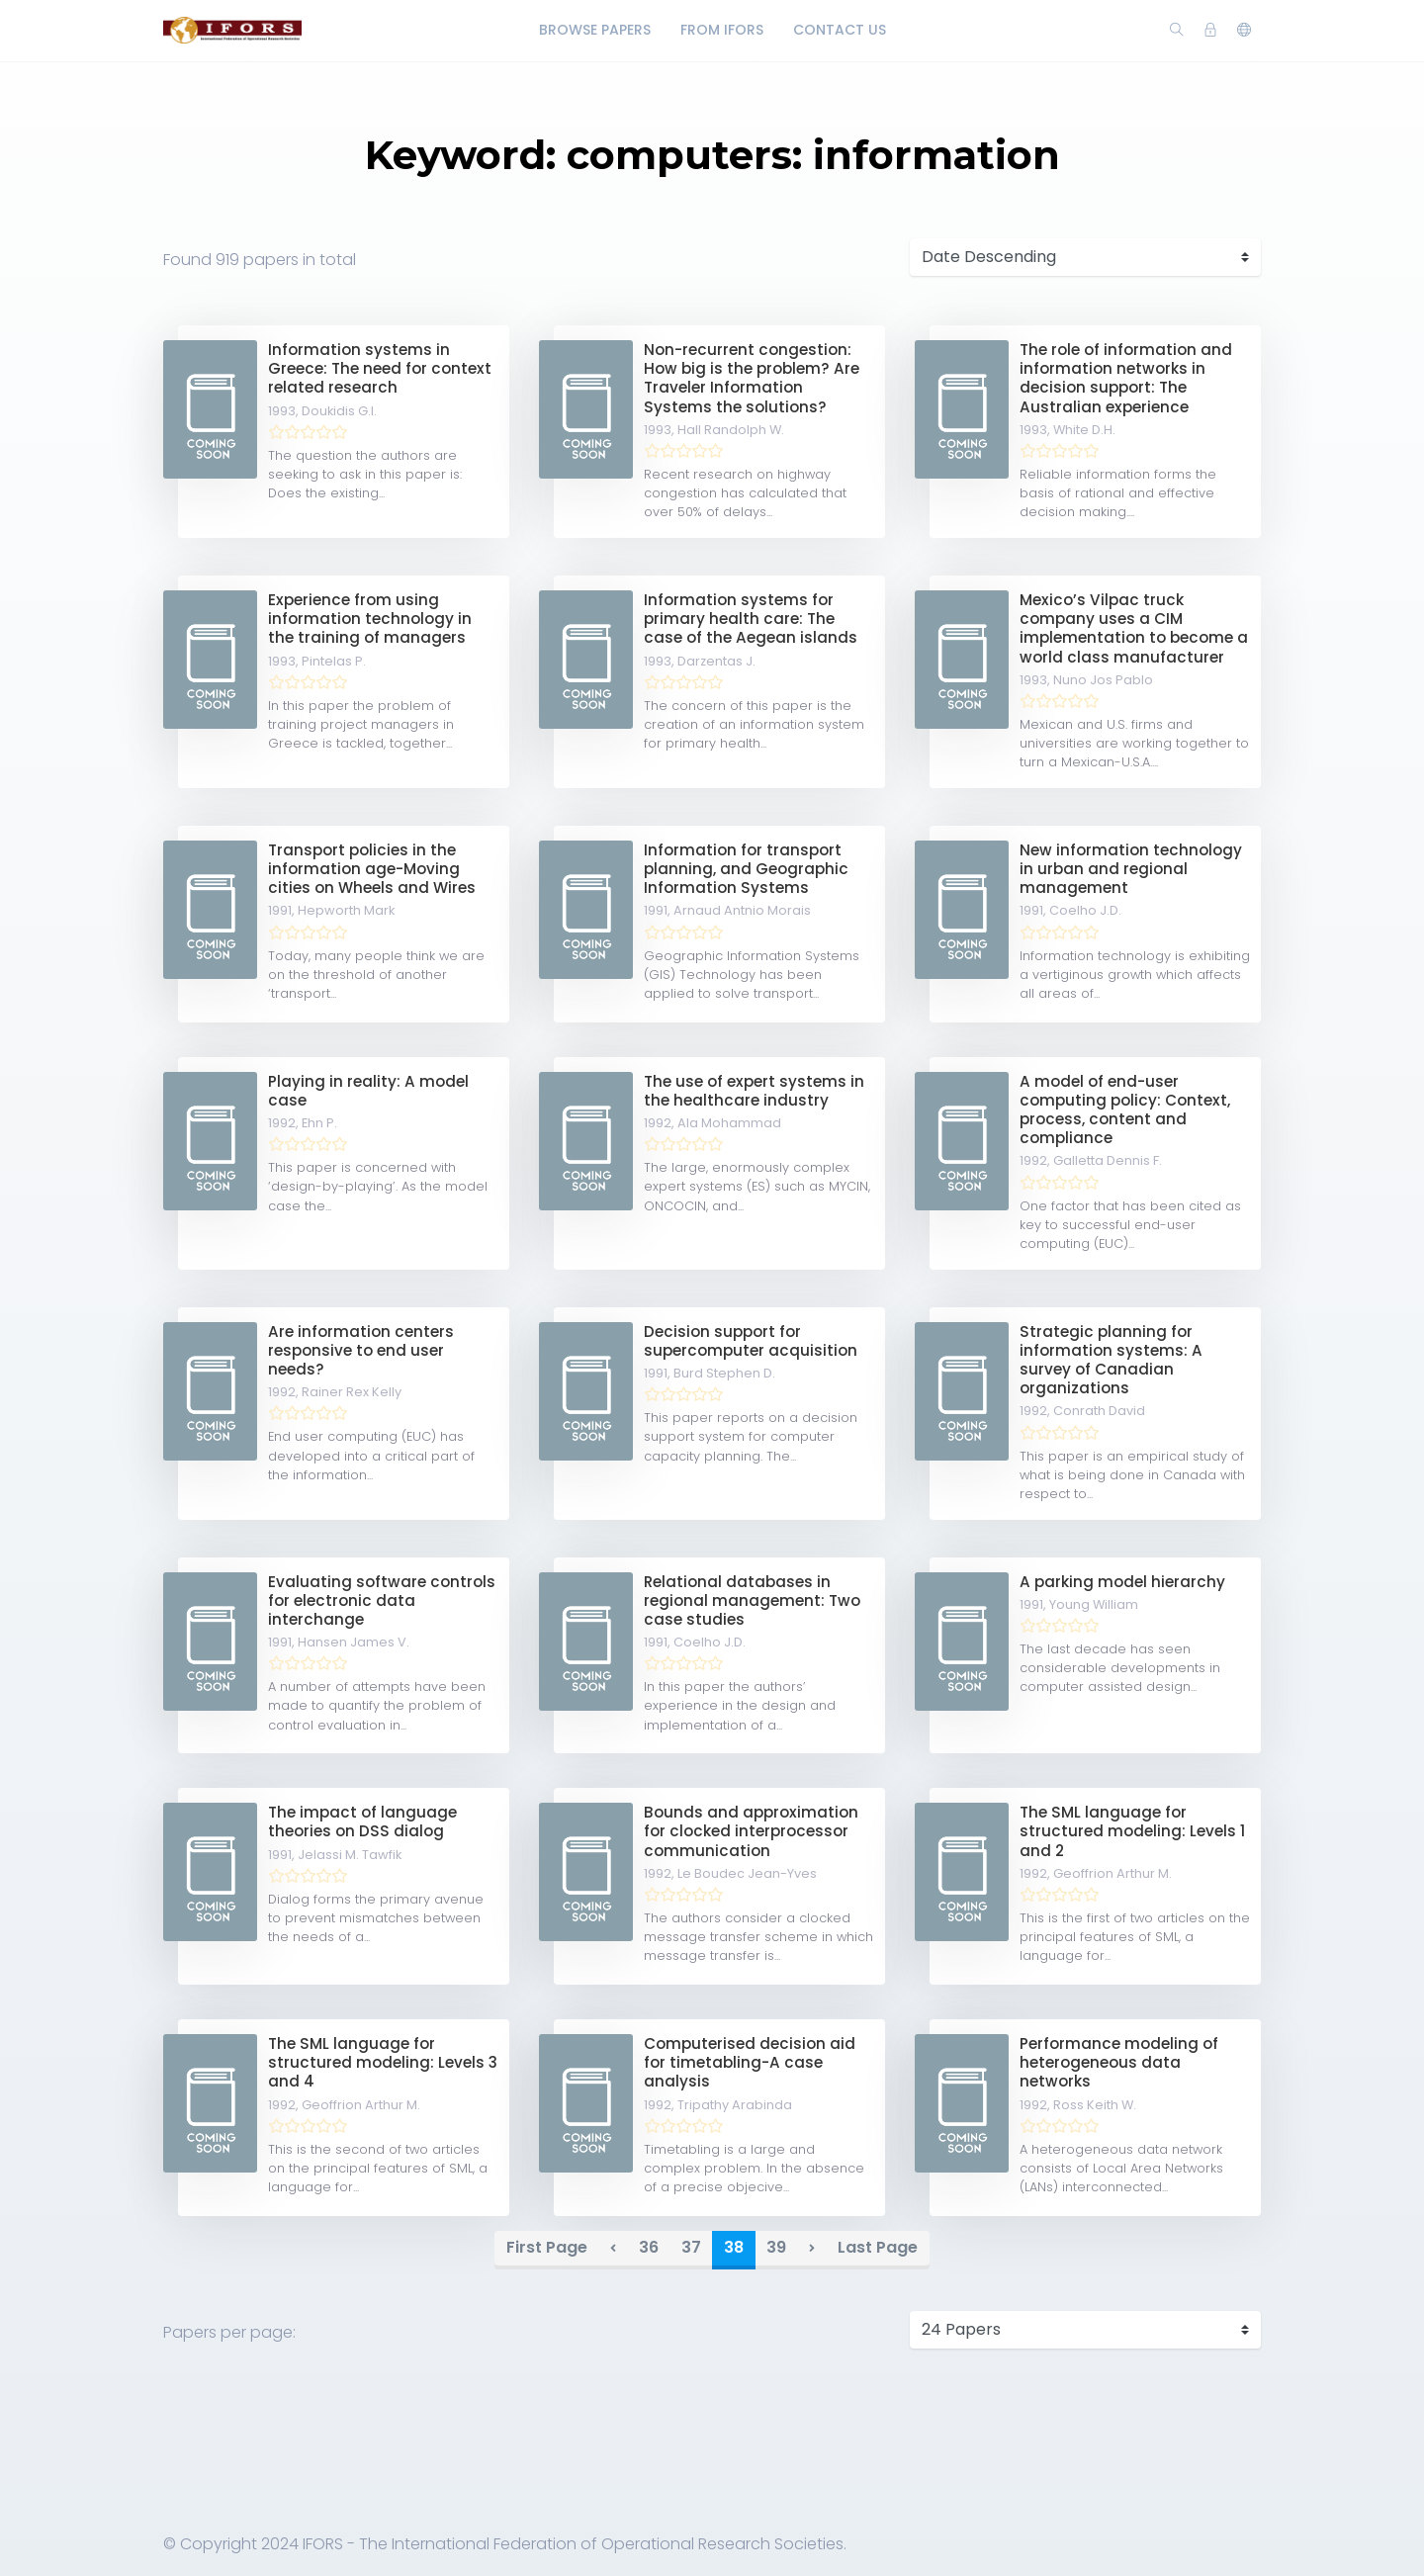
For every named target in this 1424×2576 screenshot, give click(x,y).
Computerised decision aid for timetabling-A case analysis (749, 2062)
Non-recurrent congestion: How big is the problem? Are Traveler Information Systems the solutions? (751, 378)
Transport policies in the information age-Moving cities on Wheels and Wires (372, 869)
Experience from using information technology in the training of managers (370, 618)
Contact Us (839, 30)
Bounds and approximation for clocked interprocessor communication (751, 1831)
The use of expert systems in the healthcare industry (754, 1090)
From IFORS (721, 30)
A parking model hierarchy (1122, 1581)
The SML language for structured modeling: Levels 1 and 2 (1132, 1831)
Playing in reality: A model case (368, 1090)
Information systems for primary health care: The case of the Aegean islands (750, 618)
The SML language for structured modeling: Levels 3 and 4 (382, 2062)
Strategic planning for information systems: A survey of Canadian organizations (1111, 1360)
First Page (546, 2247)
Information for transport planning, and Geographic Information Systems (746, 869)
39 (776, 2247)
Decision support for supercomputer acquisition (750, 1341)
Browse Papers (595, 30)
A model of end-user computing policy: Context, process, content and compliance (1125, 1110)
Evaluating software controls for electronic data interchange (381, 1600)
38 (734, 2247)
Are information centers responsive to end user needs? (361, 1350)
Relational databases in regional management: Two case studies (752, 1600)
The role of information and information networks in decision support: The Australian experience (1126, 378)
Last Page (878, 2247)
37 (691, 2247)
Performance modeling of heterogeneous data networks (1119, 2062)
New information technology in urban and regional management (1131, 869)
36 (649, 2247)
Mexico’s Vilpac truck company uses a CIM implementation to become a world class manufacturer (1134, 628)
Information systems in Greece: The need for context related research (379, 368)
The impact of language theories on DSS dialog (362, 1821)
